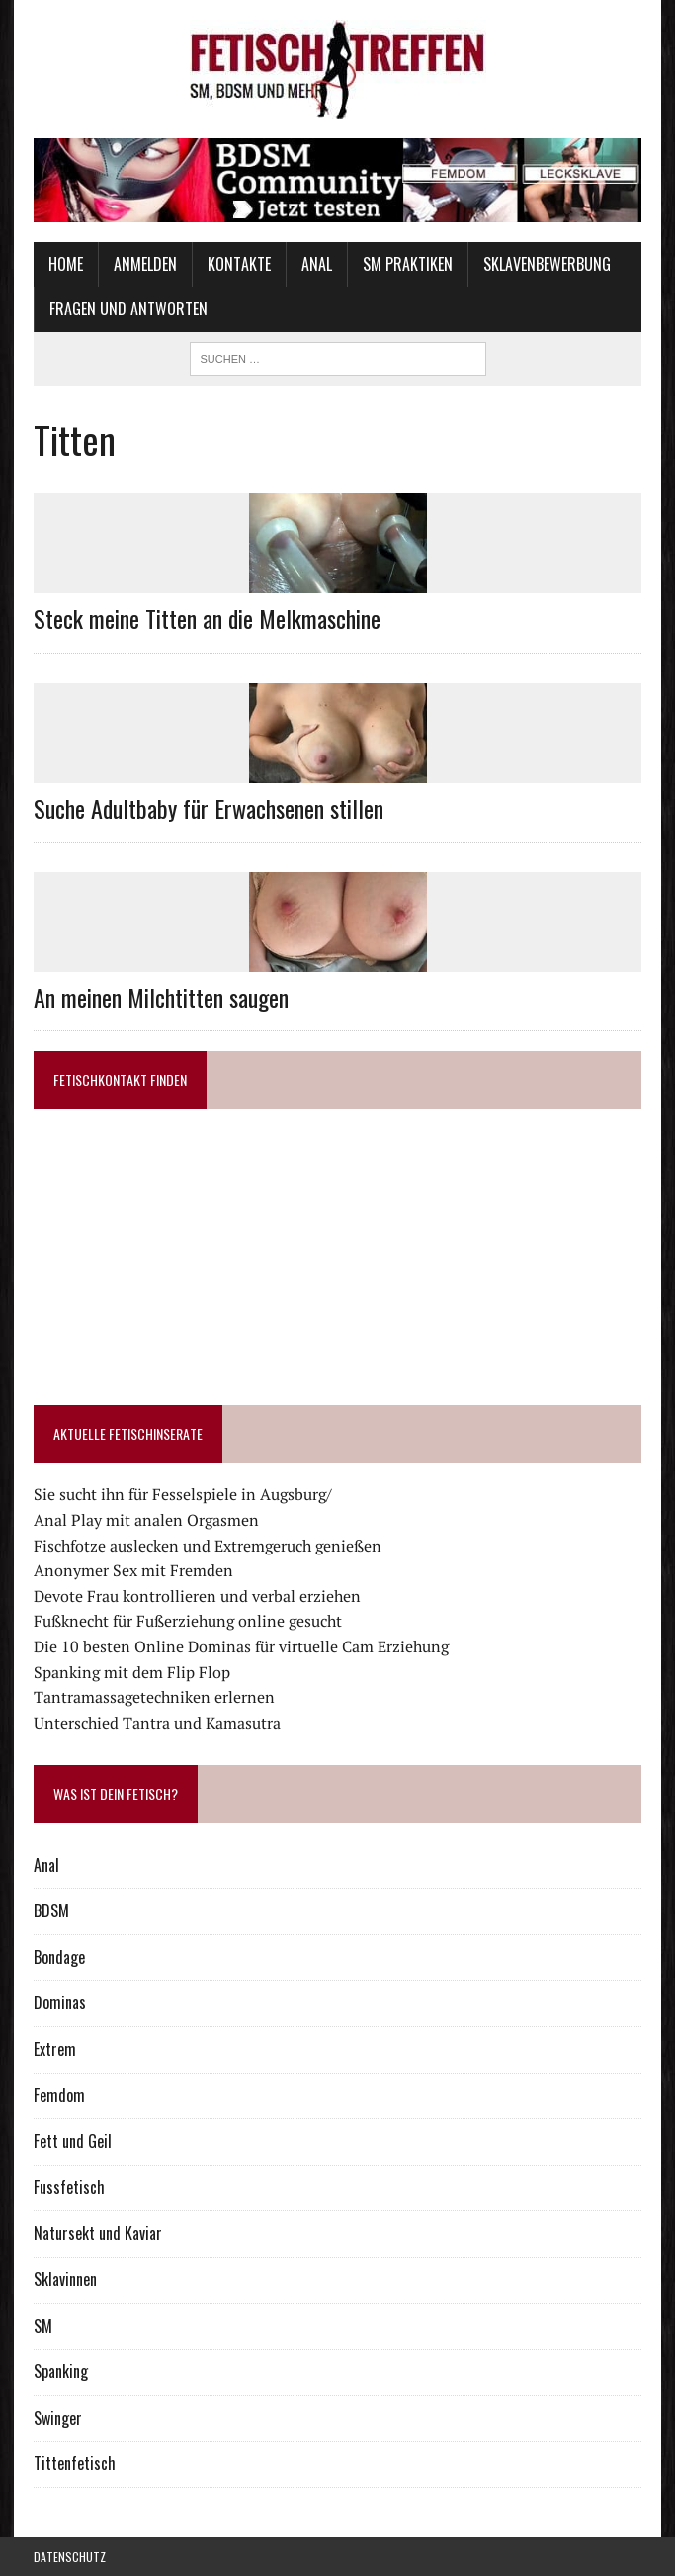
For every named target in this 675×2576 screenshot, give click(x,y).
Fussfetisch (69, 2187)
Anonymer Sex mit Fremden (133, 1570)
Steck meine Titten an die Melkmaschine (207, 618)
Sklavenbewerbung (547, 264)
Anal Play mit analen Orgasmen (146, 1520)
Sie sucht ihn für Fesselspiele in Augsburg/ (183, 1494)
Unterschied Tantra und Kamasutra (157, 1722)
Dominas (60, 2002)
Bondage (59, 1957)
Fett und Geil (73, 2141)
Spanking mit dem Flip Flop (132, 1672)
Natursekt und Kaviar (98, 2233)
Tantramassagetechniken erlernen (154, 1697)
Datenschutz (70, 2556)
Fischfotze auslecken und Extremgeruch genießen (207, 1545)
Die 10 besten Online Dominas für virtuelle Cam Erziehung (241, 1646)
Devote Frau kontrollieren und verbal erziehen (197, 1596)
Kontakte (239, 264)
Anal (316, 264)
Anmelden (145, 264)
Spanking (61, 2371)
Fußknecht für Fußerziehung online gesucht (188, 1621)
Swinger (58, 2418)
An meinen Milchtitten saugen (161, 997)
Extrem (55, 2049)
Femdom (59, 2095)
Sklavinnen (65, 2279)
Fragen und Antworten (128, 308)
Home (65, 264)
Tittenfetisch (75, 2463)
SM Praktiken (408, 264)
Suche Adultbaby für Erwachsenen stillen (208, 808)
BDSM (51, 1910)
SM (43, 2326)
